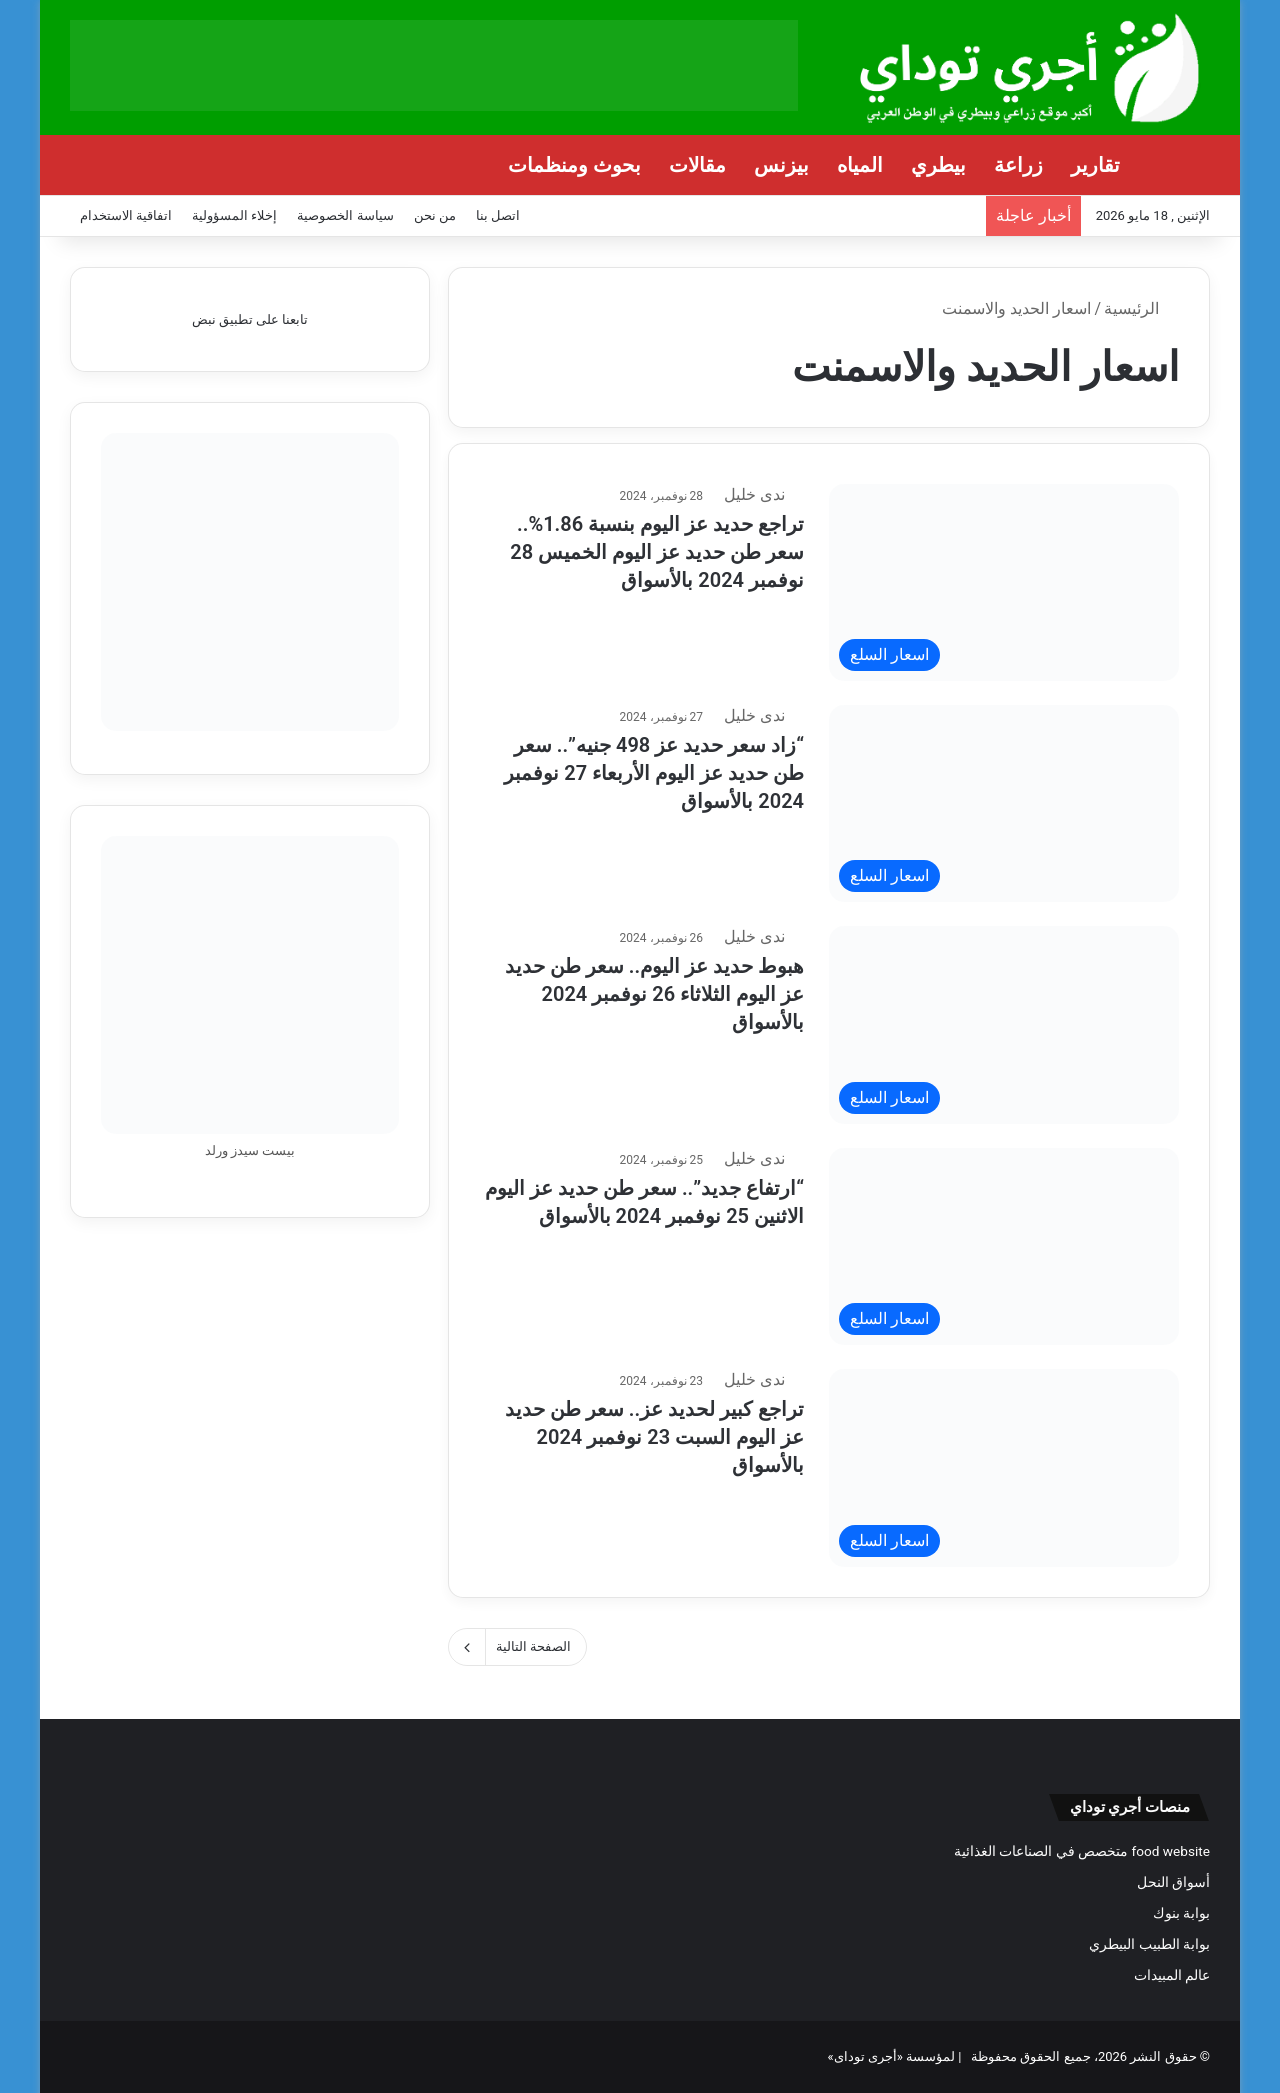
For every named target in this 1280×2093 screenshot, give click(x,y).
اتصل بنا (498, 215)
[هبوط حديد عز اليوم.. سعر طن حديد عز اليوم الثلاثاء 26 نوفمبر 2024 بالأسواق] (1004, 1024)
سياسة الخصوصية (345, 215)
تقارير (1095, 165)
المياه (860, 165)
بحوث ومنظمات (574, 165)
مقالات (697, 165)
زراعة (1018, 165)
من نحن (435, 215)
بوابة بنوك (1181, 1913)
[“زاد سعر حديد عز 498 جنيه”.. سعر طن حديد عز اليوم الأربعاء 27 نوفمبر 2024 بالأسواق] (1004, 803)
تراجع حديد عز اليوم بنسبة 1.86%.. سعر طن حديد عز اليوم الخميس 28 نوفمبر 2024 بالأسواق (657, 550)
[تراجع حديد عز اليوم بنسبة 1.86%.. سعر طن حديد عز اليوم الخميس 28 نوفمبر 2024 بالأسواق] (1004, 582)
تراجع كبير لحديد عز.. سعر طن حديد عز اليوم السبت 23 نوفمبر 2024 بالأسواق (654, 1435)
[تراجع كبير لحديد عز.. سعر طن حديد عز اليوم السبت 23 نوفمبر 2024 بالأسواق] (1004, 1467)
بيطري (938, 165)
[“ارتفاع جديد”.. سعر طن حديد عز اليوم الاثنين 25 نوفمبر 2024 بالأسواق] (1004, 1246)
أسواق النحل (1173, 1882)
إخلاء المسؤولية (234, 215)
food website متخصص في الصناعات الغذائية (1082, 1851)
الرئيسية (1141, 308)
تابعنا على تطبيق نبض (250, 319)
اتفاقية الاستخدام (126, 215)
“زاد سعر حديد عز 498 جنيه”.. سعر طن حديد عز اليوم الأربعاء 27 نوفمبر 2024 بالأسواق (654, 771)
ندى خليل (766, 494)
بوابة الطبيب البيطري (1149, 1944)
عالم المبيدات (1172, 1975)
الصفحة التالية (517, 1647)
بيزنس (781, 165)
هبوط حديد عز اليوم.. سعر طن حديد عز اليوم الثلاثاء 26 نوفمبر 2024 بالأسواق (654, 992)
